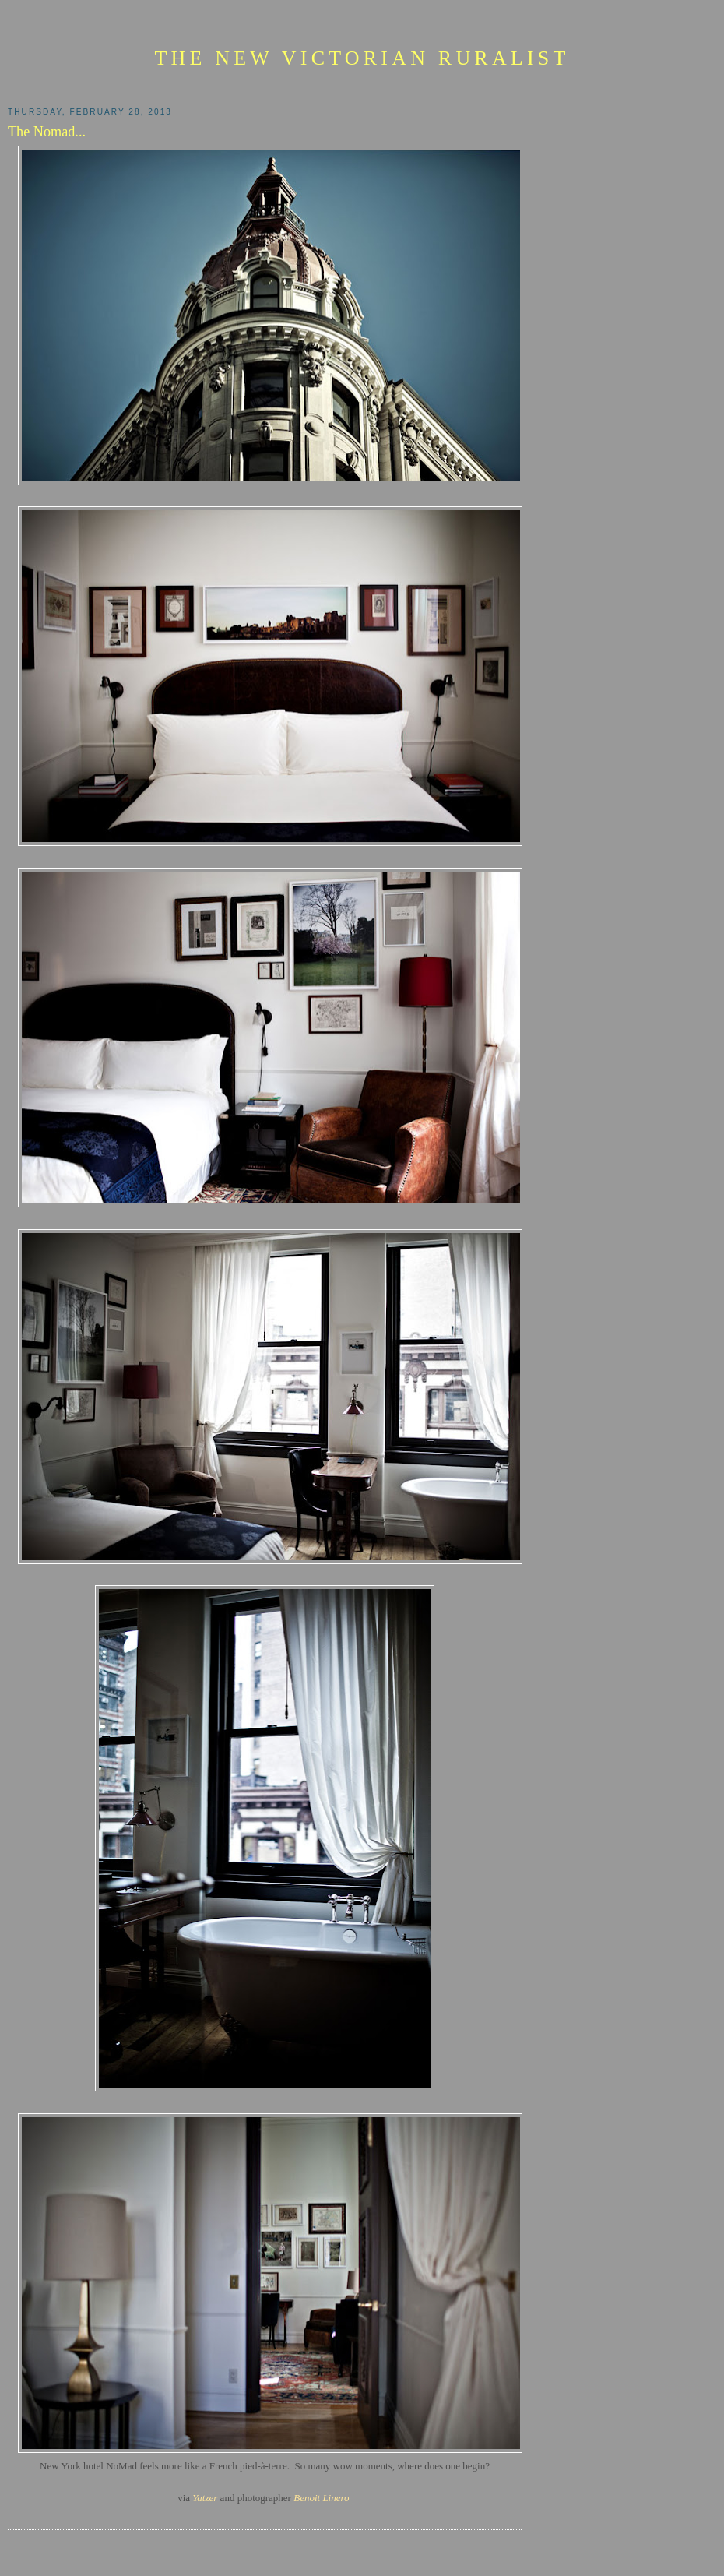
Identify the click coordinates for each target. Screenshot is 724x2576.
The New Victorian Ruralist (361, 58)
